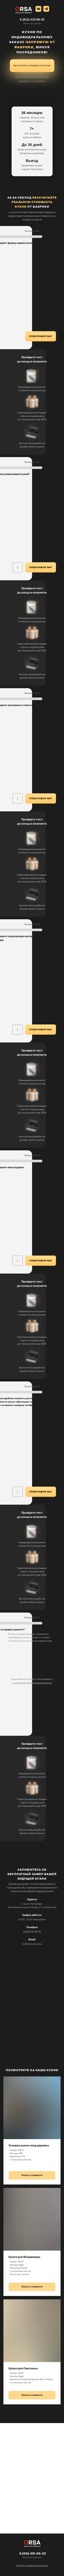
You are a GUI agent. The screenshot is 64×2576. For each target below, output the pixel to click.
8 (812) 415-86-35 (32, 19)
